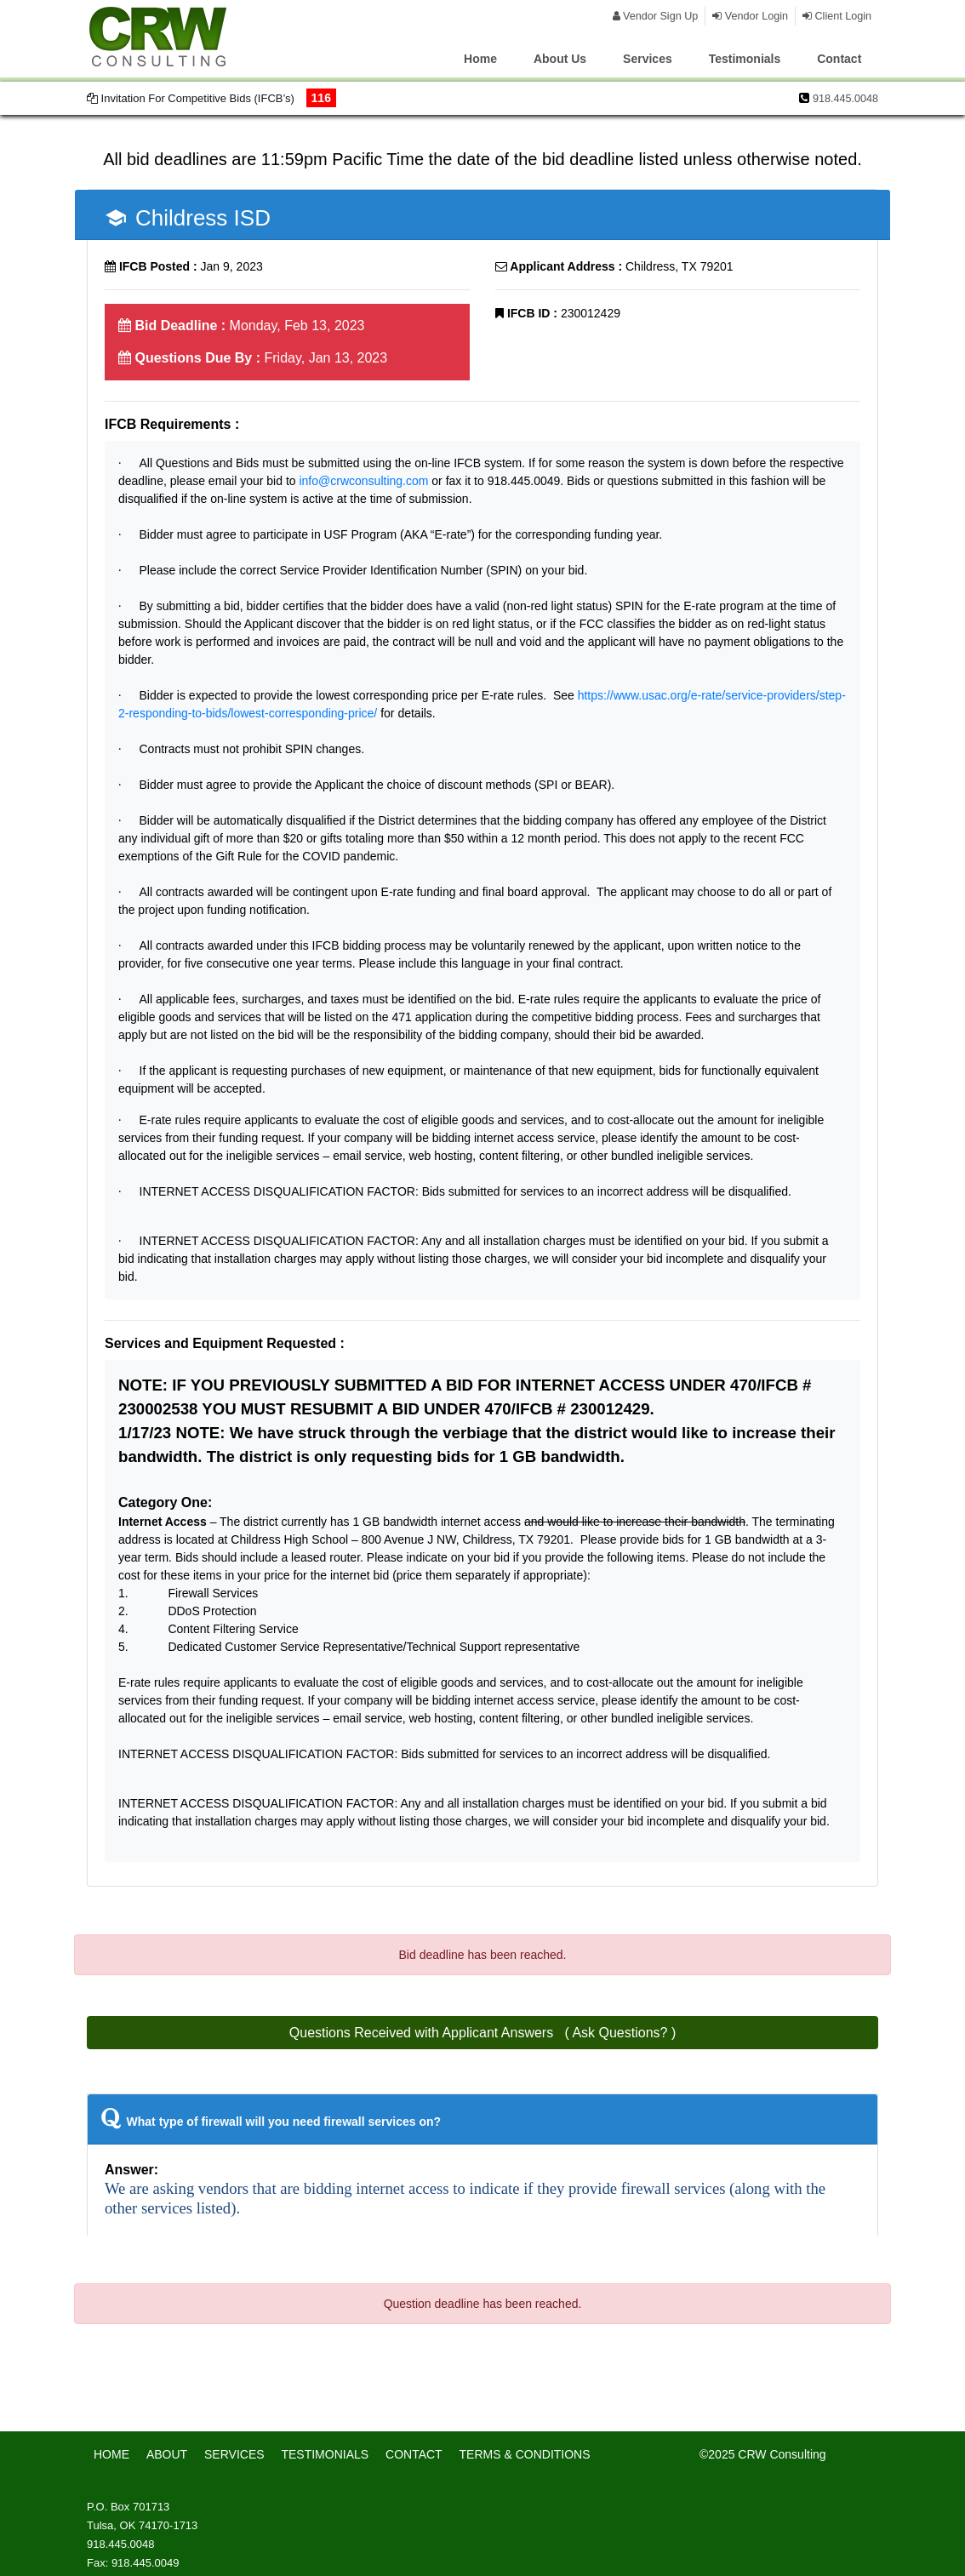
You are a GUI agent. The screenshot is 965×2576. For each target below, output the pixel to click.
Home (480, 59)
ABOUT (166, 2454)
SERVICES (234, 2454)
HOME (111, 2454)
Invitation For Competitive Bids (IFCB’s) (211, 98)
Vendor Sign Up (656, 16)
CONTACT (414, 2454)
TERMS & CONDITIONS (525, 2454)
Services (647, 59)
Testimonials (745, 59)
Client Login (836, 16)
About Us (560, 59)
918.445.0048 (845, 99)
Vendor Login (750, 16)
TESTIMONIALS (324, 2454)
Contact (839, 59)
